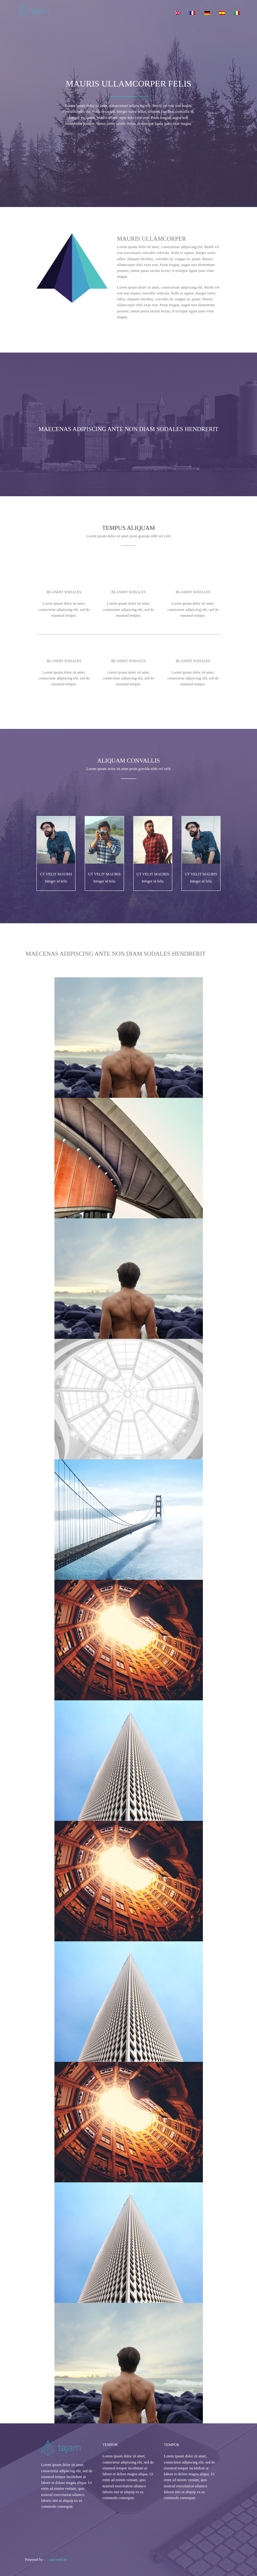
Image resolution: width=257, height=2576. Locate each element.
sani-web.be (58, 2559)
